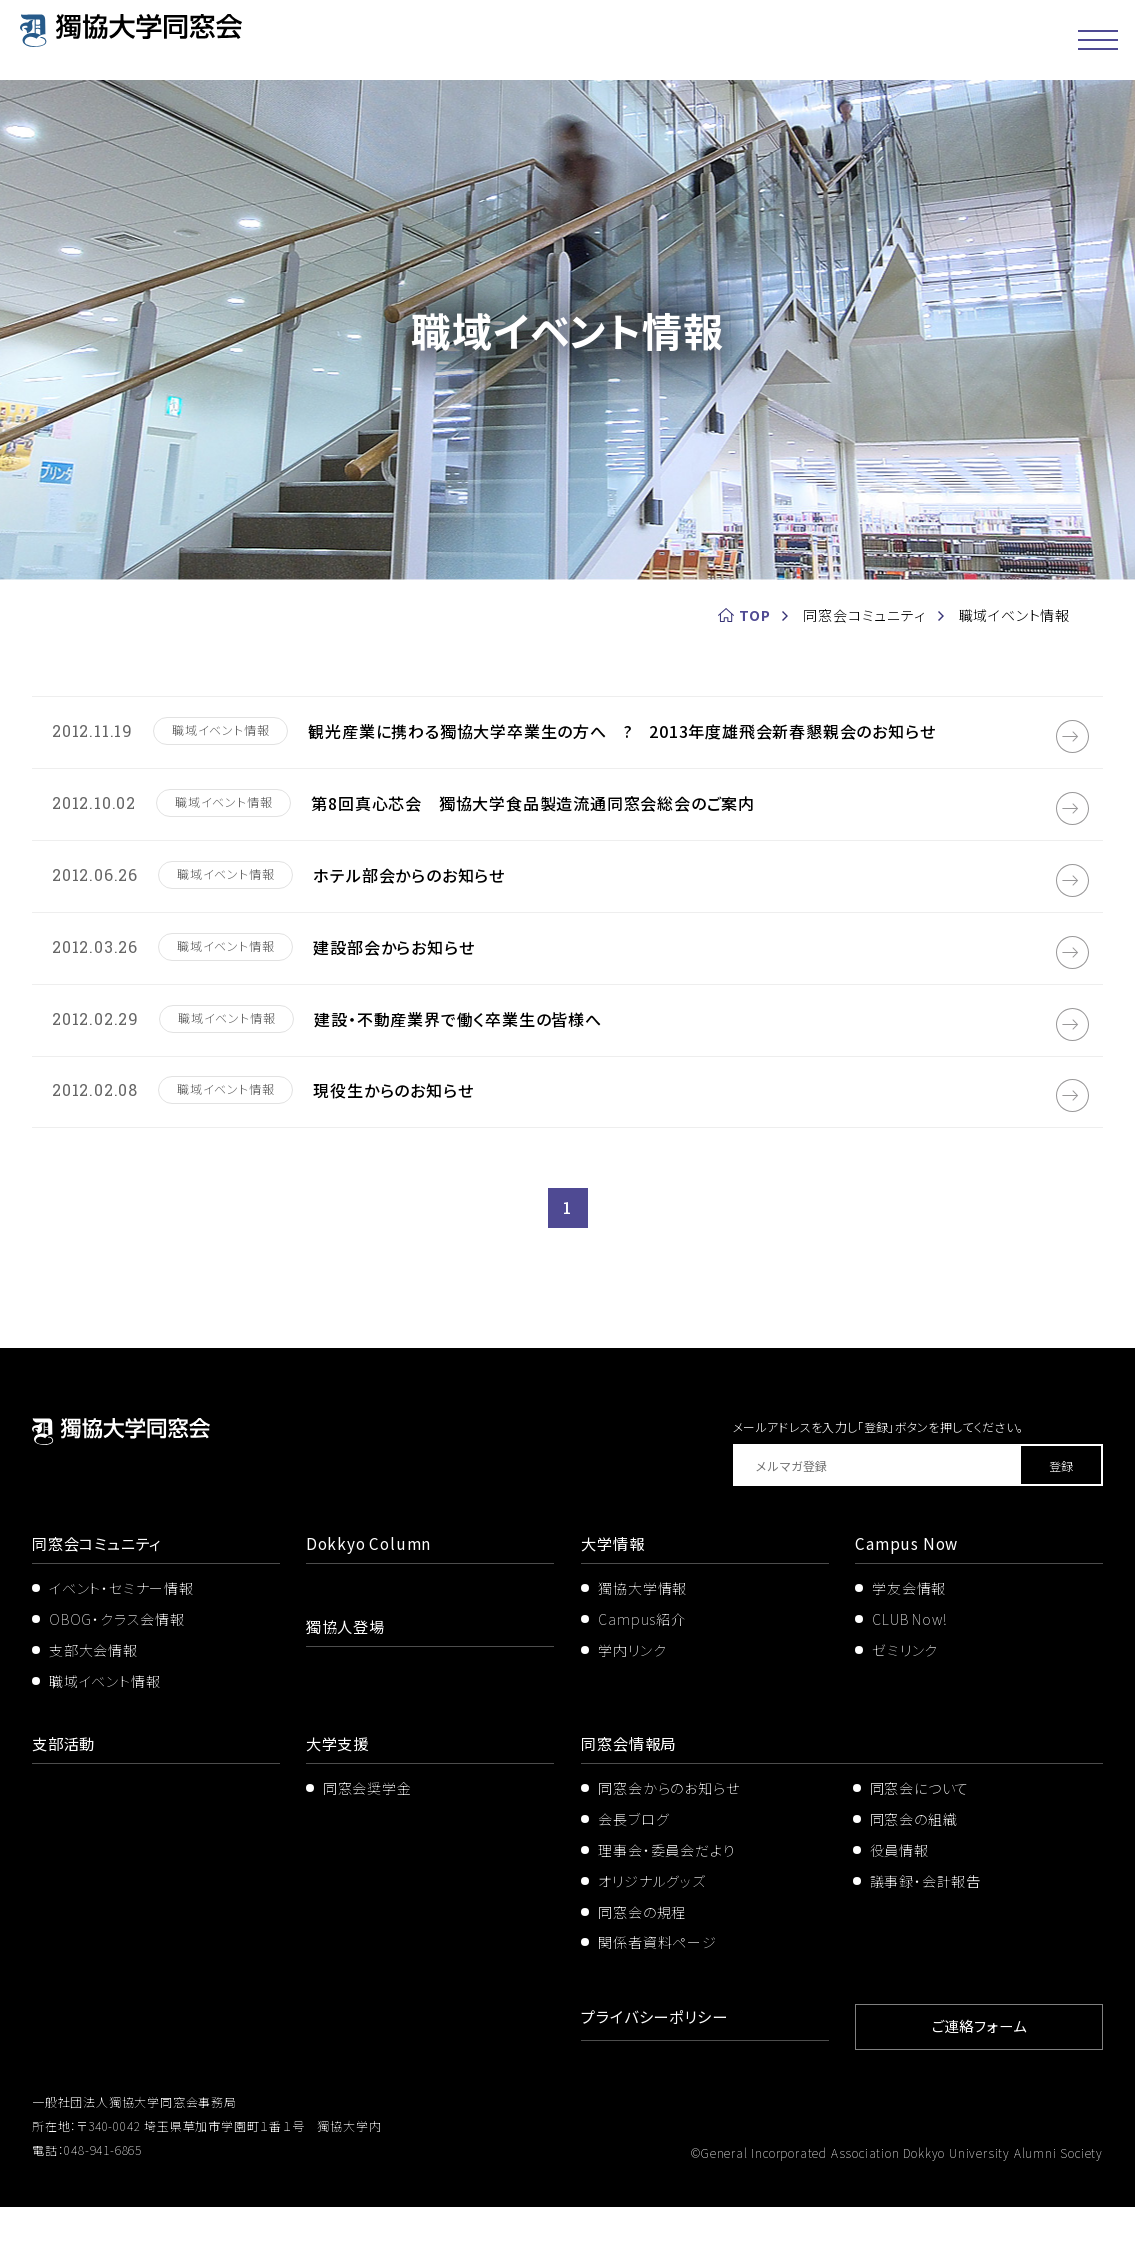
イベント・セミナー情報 (121, 1643)
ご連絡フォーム (979, 2078)
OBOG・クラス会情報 (117, 1674)
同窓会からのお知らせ (668, 1843)
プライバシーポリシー (659, 2071)
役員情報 (899, 1904)
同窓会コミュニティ (101, 1598)
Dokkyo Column (371, 1598)
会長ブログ (633, 1873)
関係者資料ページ (657, 1997)
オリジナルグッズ (651, 1935)
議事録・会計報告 (925, 1935)
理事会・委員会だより (666, 1904)
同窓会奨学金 (367, 1843)
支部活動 (65, 1798)
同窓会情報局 (631, 1798)
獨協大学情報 (642, 1643)
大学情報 (614, 1598)
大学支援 (339, 1798)
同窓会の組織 (914, 1873)
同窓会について (920, 1843)
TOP (754, 615)
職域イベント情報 (104, 1736)
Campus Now (908, 1598)
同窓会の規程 (642, 1966)
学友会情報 (909, 1643)
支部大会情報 (93, 1705)
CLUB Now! (909, 1674)
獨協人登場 (348, 1681)
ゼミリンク (905, 1705)
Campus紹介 (641, 1674)
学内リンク (632, 1705)
